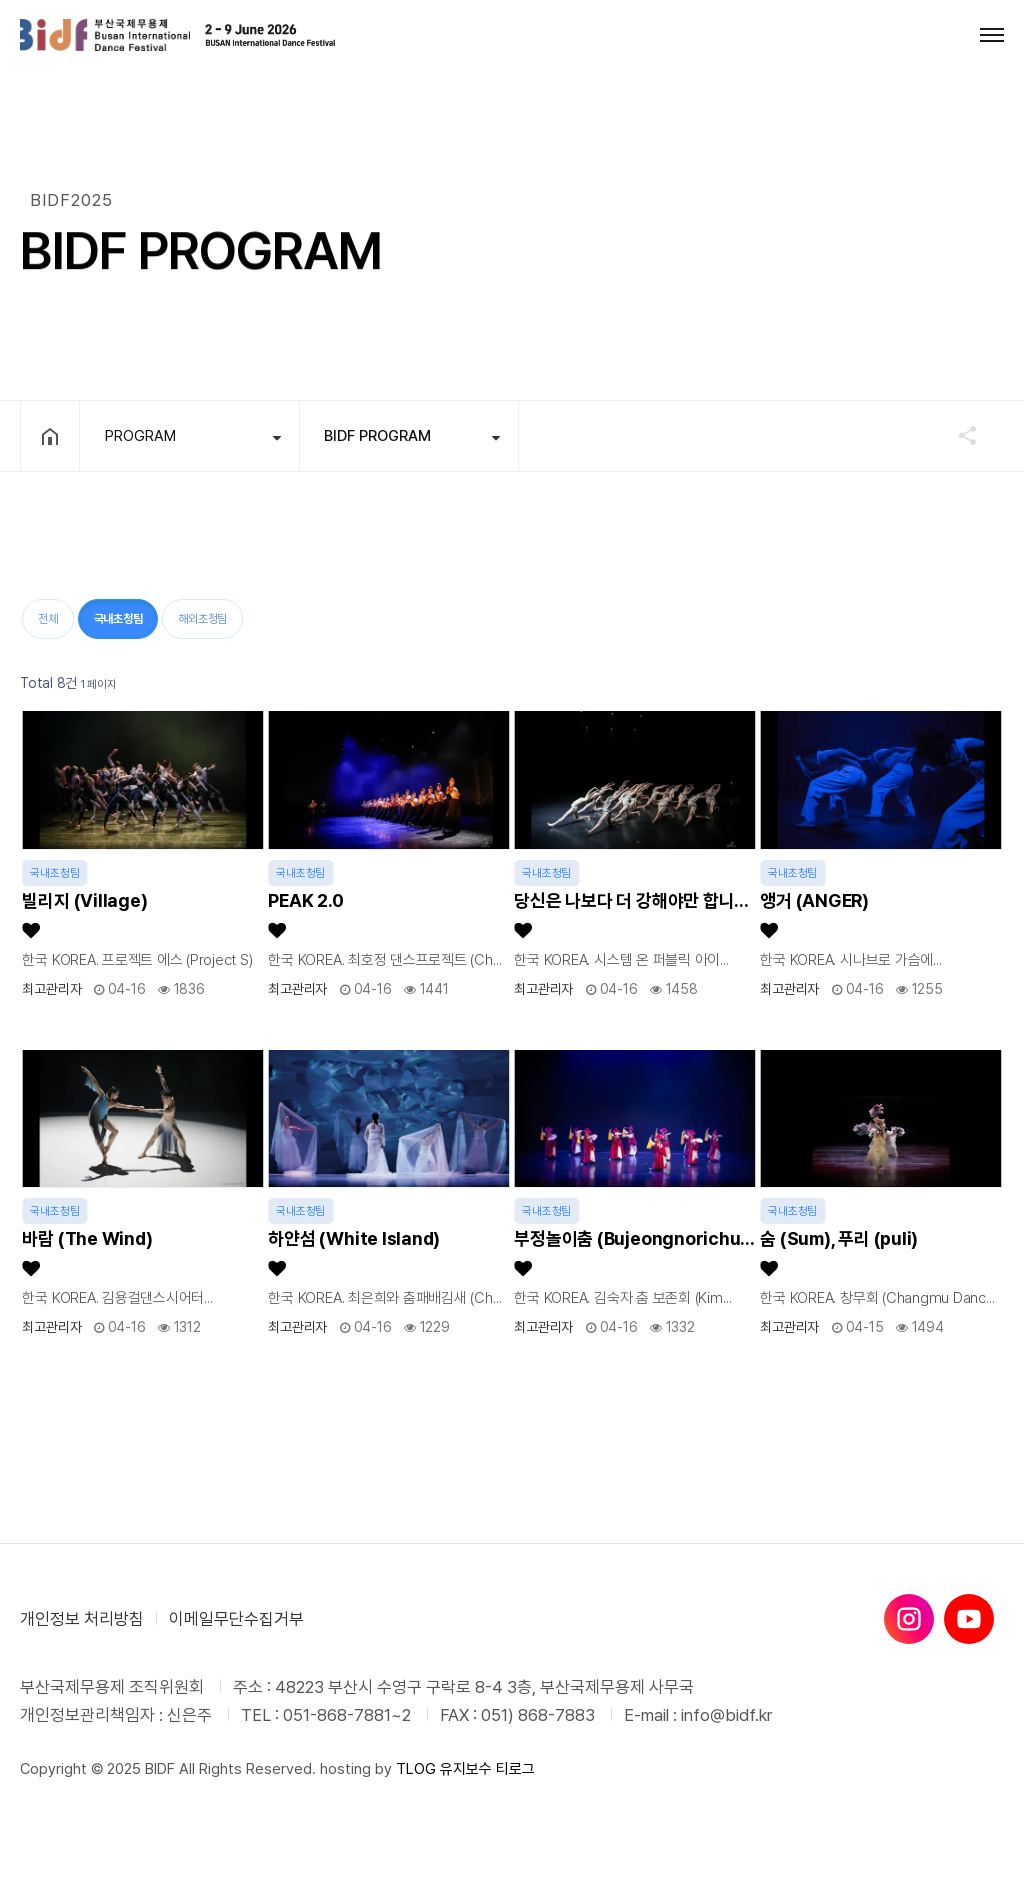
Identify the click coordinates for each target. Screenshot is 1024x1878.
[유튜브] (969, 1619)
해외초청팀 (202, 619)
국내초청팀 (110, 612)
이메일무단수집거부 (236, 1619)
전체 (48, 619)
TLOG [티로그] (416, 1769)
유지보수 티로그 (487, 1769)
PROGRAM (140, 436)
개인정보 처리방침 (82, 1619)
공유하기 (958, 435)
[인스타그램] (909, 1619)
